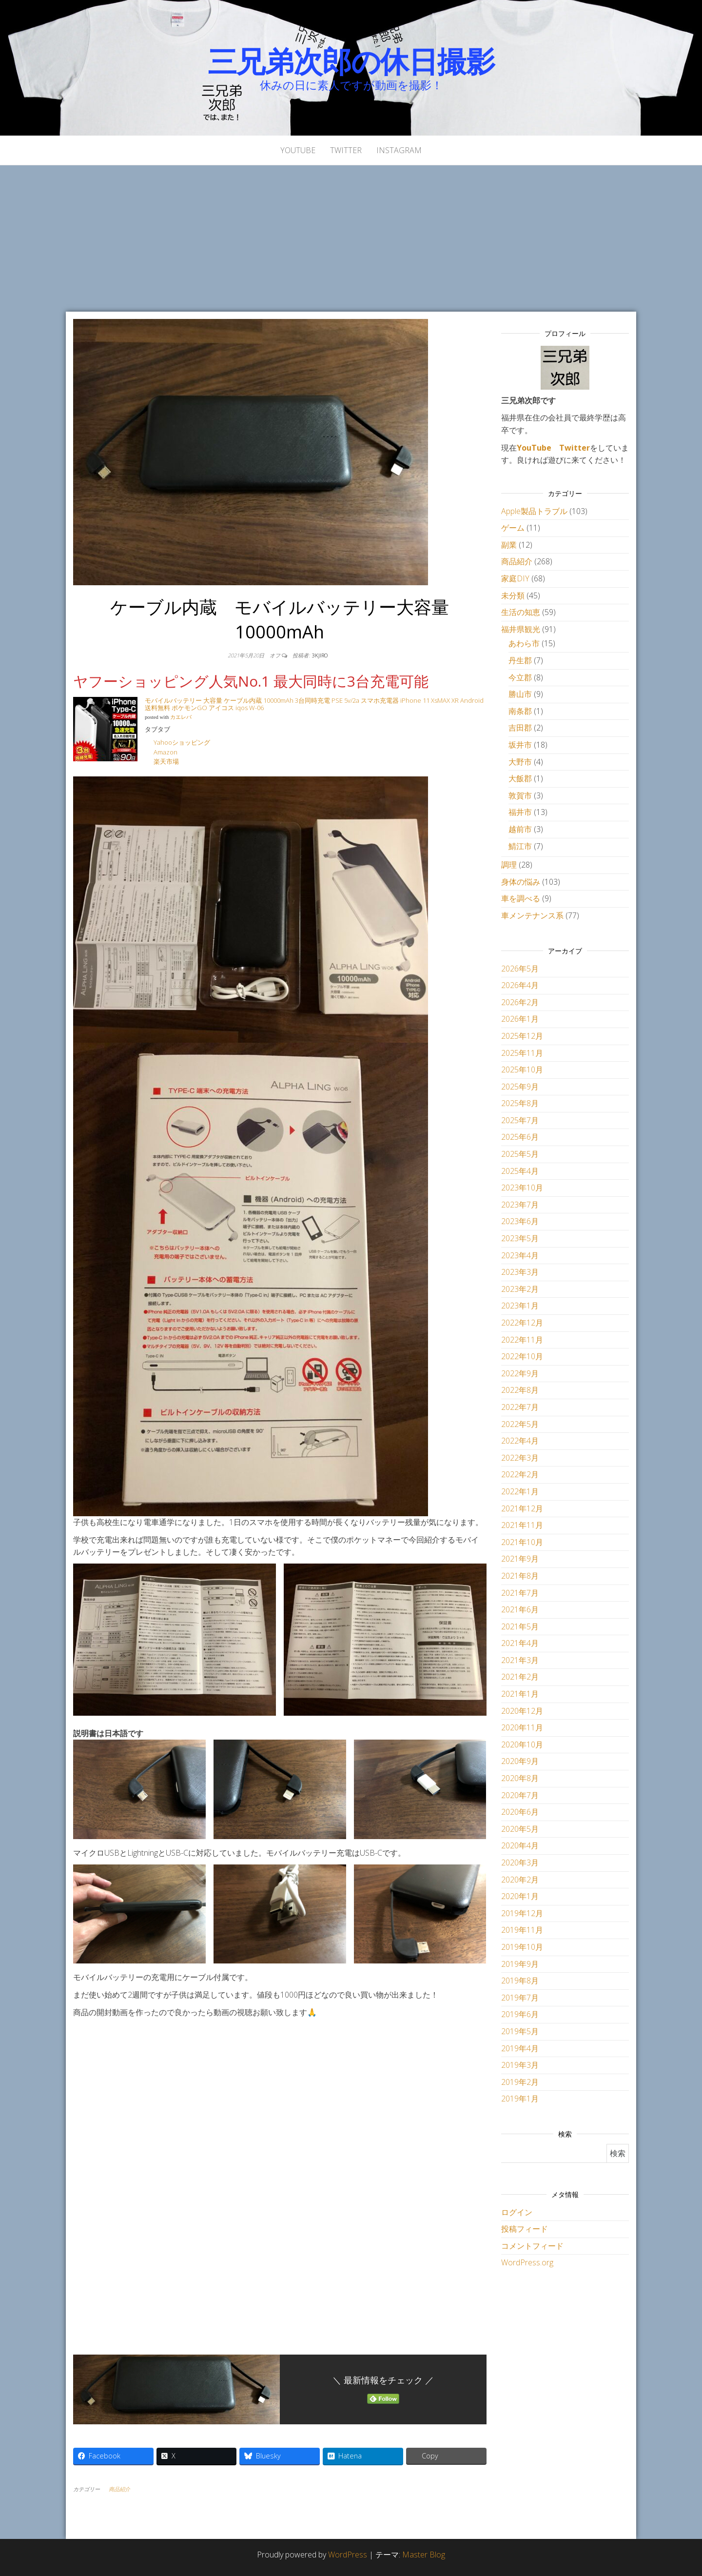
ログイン (516, 2212)
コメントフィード (532, 2245)
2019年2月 (520, 2082)
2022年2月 (520, 1474)
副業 (509, 544)
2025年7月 (520, 1120)
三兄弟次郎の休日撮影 (351, 61)
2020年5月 (520, 1828)
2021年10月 (522, 1542)
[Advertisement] (351, 238)
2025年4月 (520, 1171)
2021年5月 (520, 1626)
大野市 (520, 761)
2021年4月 (520, 1643)
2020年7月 (520, 1795)
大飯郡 (520, 778)
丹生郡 (520, 660)
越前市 (520, 829)
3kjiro (320, 655)
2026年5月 (520, 968)
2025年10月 (522, 1069)
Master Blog (423, 2554)
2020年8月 (520, 1778)
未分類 (513, 595)
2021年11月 (522, 1525)
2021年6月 (520, 1609)
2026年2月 (520, 1002)
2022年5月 (520, 1424)
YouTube (297, 150)
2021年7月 (520, 1592)
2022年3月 (520, 1457)
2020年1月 (520, 1896)
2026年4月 (520, 985)
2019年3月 (520, 2065)
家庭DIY (515, 578)
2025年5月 (520, 1154)
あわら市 (524, 643)
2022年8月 (520, 1390)
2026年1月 (520, 1018)
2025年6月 (520, 1136)
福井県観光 (520, 629)
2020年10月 (522, 1744)
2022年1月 (520, 1491)
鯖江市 (520, 846)
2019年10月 (522, 1947)
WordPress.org (527, 2262)
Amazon (165, 752)
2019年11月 (522, 1929)
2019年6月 (520, 2014)
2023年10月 (522, 1187)
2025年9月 (520, 1086)
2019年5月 (520, 2031)
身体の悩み (520, 881)
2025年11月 (522, 1053)
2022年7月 (520, 1407)
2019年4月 (520, 2048)
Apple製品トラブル (534, 511)
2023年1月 (520, 1305)
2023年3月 (520, 1272)
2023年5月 (520, 1238)
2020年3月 (520, 1862)
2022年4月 (520, 1440)
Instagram (399, 150)
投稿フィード (524, 2228)
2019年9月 (520, 1964)
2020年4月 (520, 1845)
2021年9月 (520, 1558)
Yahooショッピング (182, 742)
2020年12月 (522, 1710)
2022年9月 (520, 1373)
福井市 (520, 812)
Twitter (346, 150)
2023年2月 (520, 1289)
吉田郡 (520, 727)
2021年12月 (522, 1508)
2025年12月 (522, 1035)
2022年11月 (522, 1339)
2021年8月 (520, 1575)
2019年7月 (520, 1997)
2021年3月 (520, 1660)
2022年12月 (522, 1322)
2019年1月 (520, 2098)
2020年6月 (520, 1811)
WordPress (347, 2554)
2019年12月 (522, 1913)
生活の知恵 (520, 612)
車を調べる (520, 898)
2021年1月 (520, 1693)
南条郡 (520, 711)
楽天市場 (166, 761)
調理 (509, 864)
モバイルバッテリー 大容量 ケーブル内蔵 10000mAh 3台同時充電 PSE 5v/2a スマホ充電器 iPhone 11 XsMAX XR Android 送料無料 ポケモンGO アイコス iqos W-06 (314, 704)
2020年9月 (520, 1761)
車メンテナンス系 (532, 915)
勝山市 (520, 694)
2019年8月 (520, 1980)
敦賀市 (520, 795)
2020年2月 (520, 1879)
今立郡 (520, 677)
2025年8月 (520, 1103)
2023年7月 (520, 1204)
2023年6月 (520, 1221)
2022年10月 (522, 1356)
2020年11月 (522, 1727)
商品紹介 (119, 2489)
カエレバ (181, 717)
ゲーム (513, 527)
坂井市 (520, 744)
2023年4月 (520, 1255)
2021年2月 (520, 1676)
